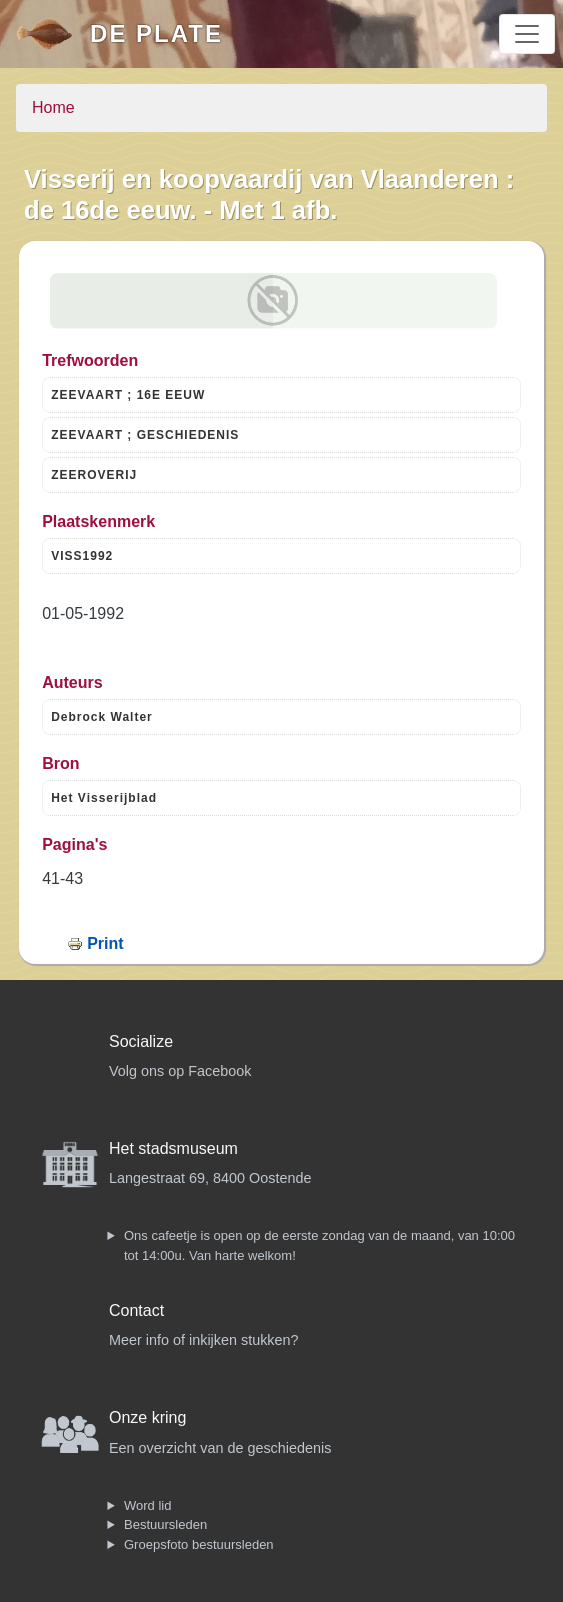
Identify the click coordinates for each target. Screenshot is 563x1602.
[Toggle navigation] (527, 34)
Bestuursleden (165, 1524)
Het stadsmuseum (173, 1148)
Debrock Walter (102, 717)
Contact (136, 1310)
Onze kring (147, 1417)
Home (53, 107)
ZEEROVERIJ (94, 475)
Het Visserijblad (104, 798)
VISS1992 (82, 556)
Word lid (147, 1505)
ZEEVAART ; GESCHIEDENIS (145, 435)
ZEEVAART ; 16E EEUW (128, 395)
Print (105, 943)
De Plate (156, 33)
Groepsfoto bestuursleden (199, 1544)
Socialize (141, 1041)
